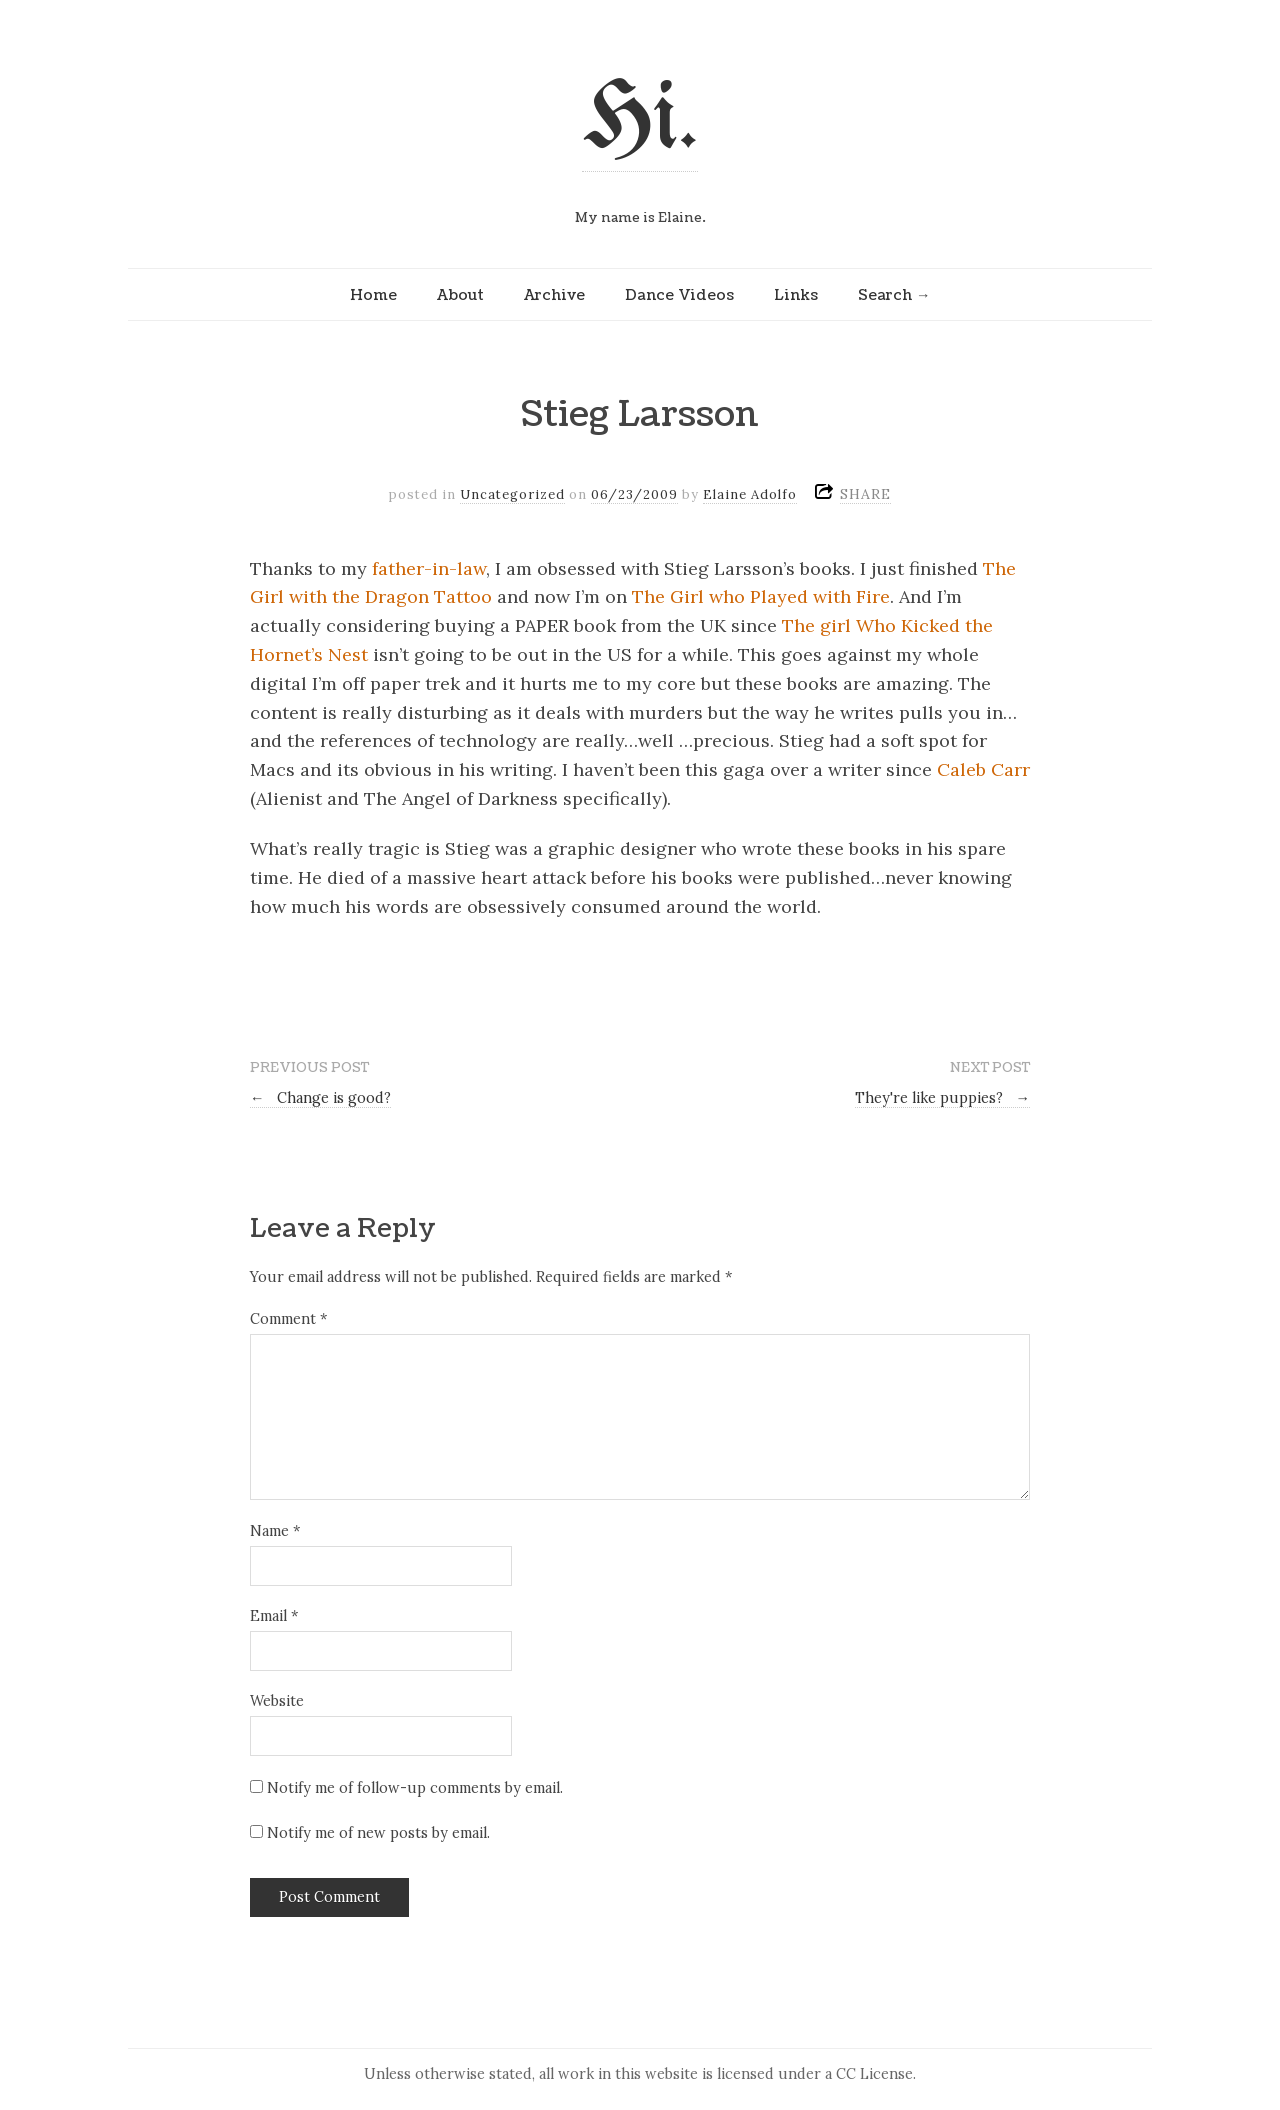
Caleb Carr (983, 769)
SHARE (865, 494)
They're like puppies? (942, 1098)
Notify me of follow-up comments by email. (415, 1788)
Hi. (640, 121)
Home (373, 295)
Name (275, 1531)
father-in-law (429, 568)
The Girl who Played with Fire (761, 596)
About (460, 295)
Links (796, 295)
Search (885, 295)
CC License (874, 2074)
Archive (554, 295)
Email (274, 1616)
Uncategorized (512, 494)
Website (277, 1701)
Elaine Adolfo (750, 494)
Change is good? (320, 1098)
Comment (288, 1319)
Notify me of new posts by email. (378, 1833)
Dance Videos (679, 295)
